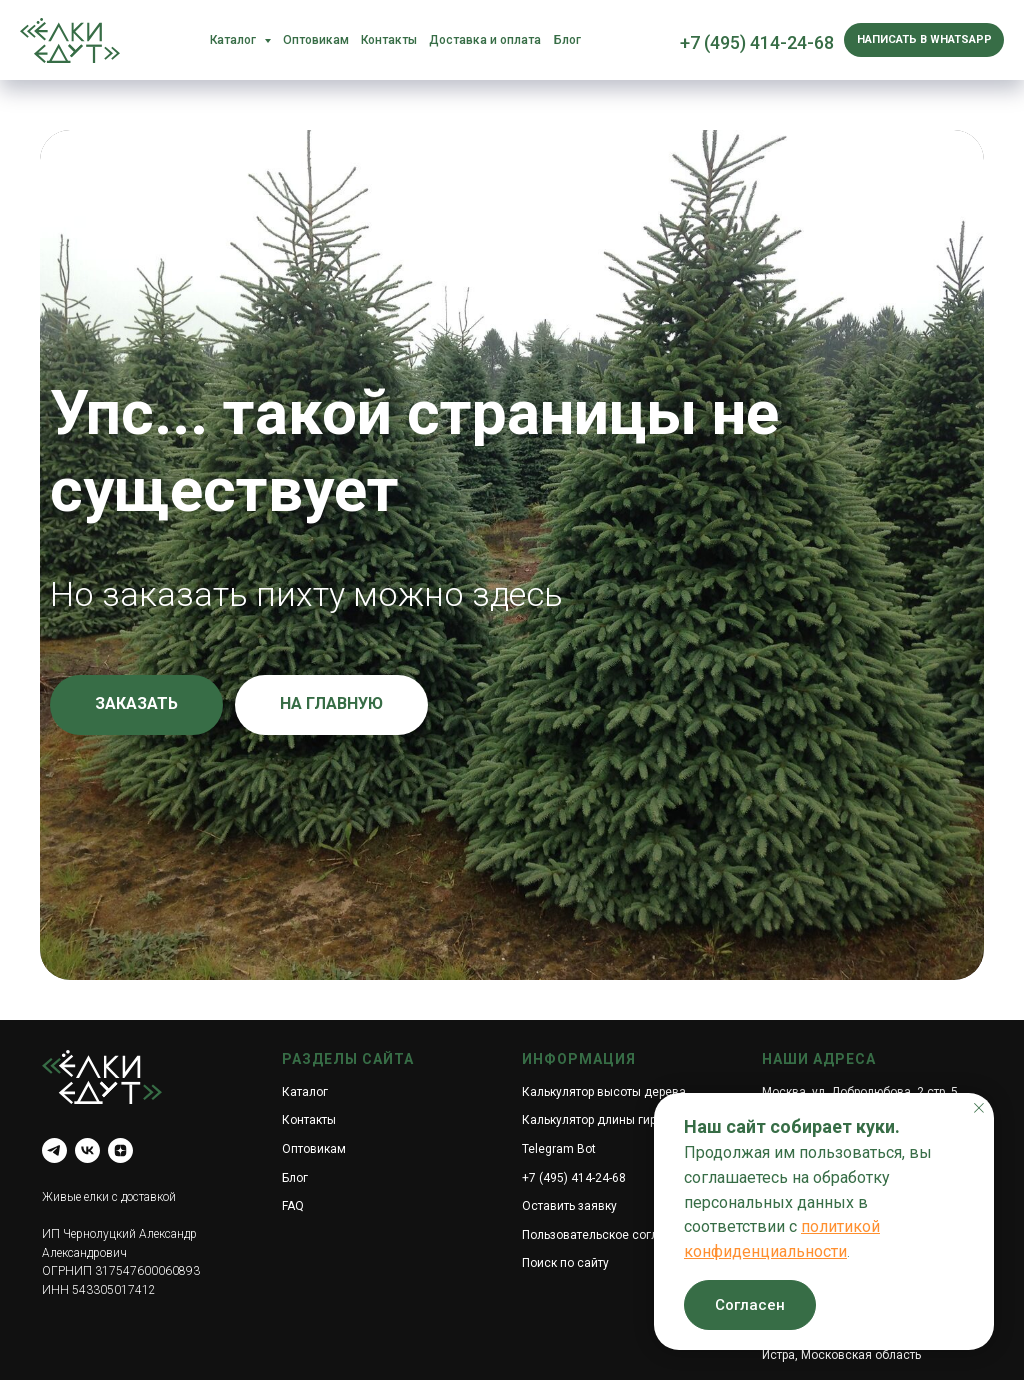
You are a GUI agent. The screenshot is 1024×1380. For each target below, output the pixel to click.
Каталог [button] (234, 40)
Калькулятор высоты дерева (604, 1092)
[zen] (120, 1150)
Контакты (389, 40)
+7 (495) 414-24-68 (757, 42)
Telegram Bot (559, 1149)
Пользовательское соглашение (612, 1235)
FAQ (293, 1206)
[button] (136, 705)
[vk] (87, 1150)
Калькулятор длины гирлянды (608, 1120)
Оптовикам (316, 40)
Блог (567, 40)
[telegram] (54, 1150)
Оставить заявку (569, 1206)
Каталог (305, 1092)
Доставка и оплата (485, 40)
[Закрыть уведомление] (979, 1108)
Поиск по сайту (565, 1263)
